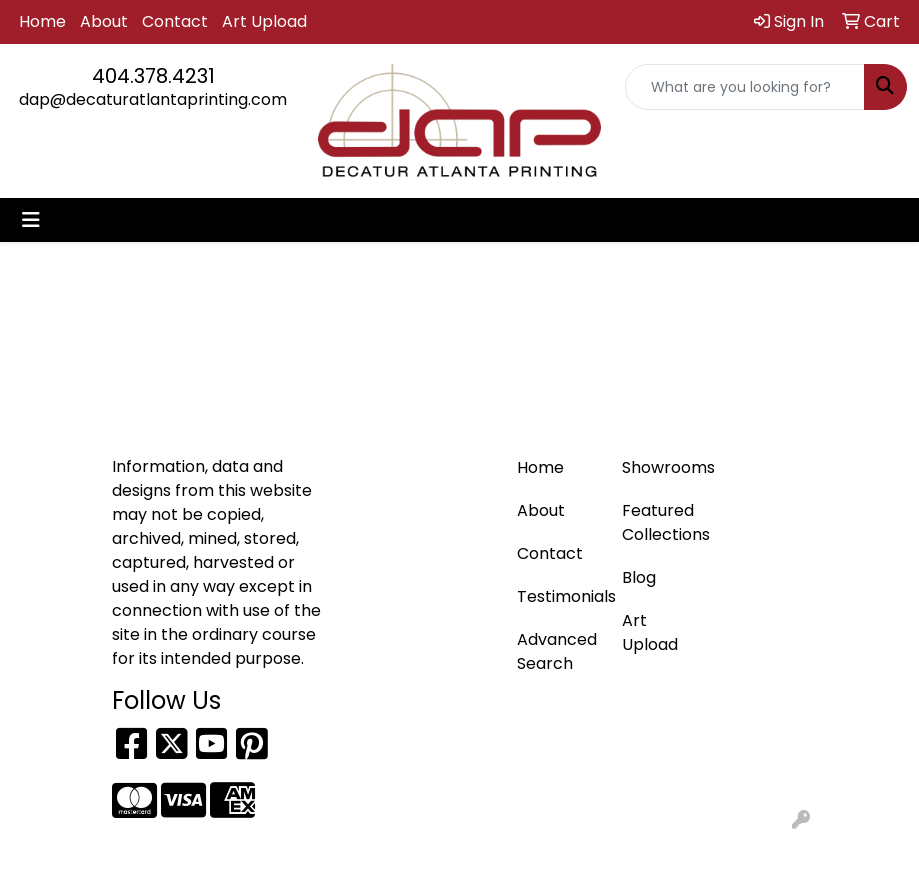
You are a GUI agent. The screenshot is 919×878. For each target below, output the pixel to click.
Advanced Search (557, 651)
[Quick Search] (745, 87)
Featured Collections (662, 522)
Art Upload (264, 21)
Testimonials (557, 596)
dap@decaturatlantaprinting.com (153, 99)
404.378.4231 (153, 76)
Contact (175, 21)
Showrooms (662, 467)
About (104, 21)
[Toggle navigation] (31, 220)
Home (42, 21)
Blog (639, 577)
